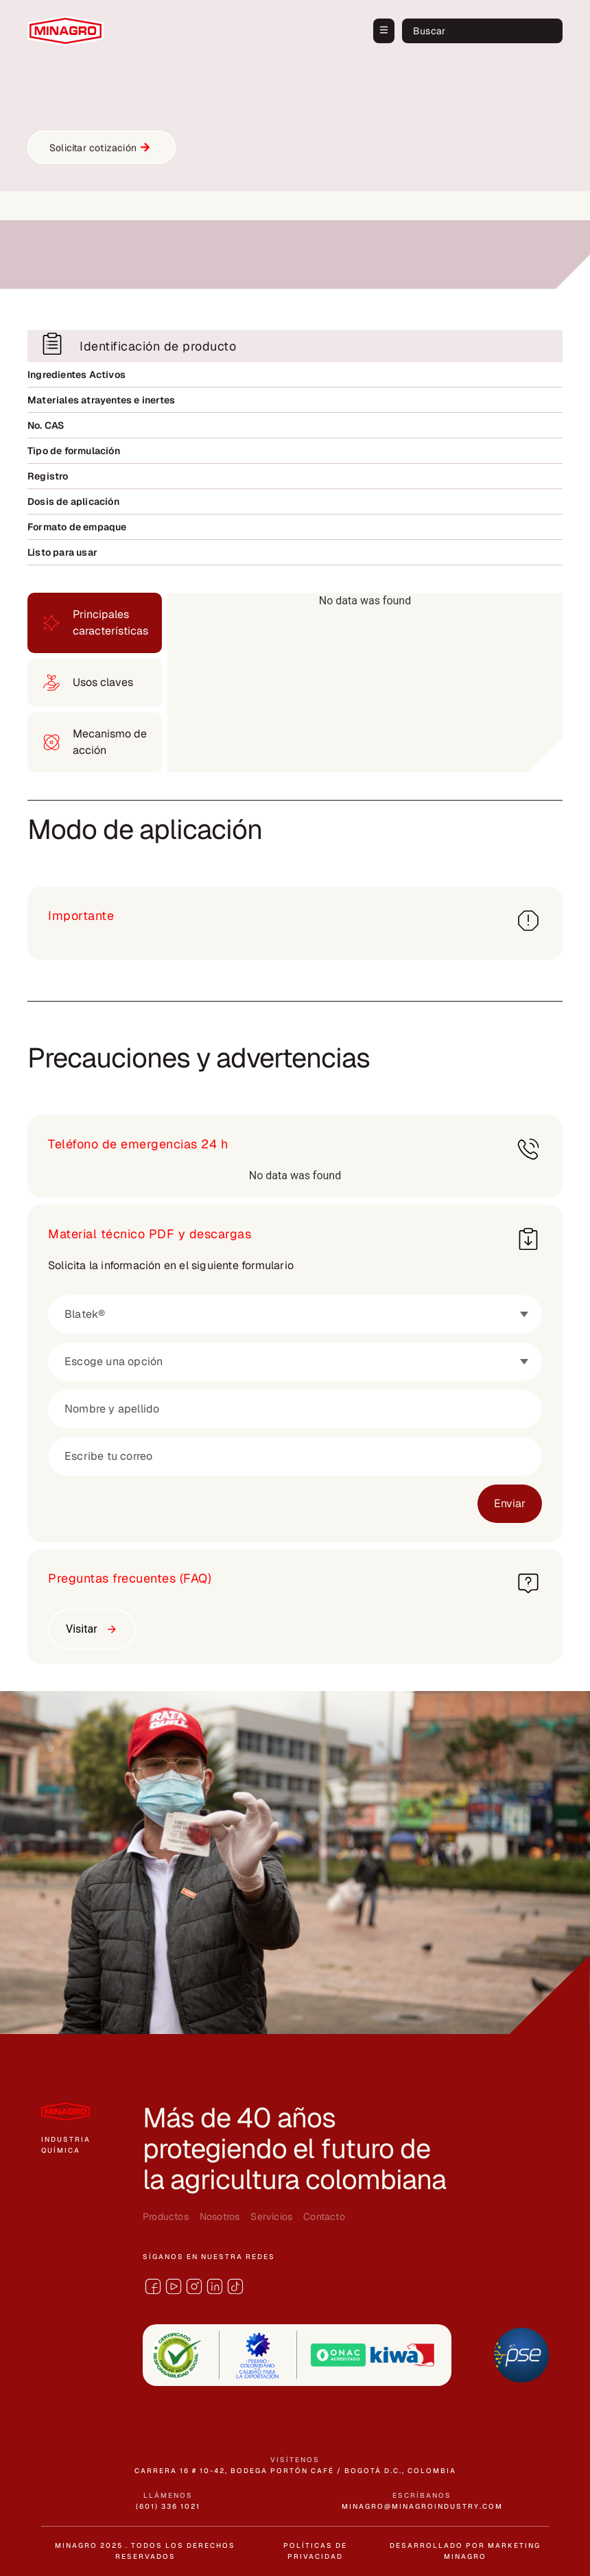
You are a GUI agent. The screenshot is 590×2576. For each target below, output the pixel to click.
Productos (166, 2216)
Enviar (510, 1503)
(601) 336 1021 (168, 2506)
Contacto (324, 2216)
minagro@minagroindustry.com (422, 2506)
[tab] (94, 623)
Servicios (271, 2216)
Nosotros (220, 2216)
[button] (384, 31)
